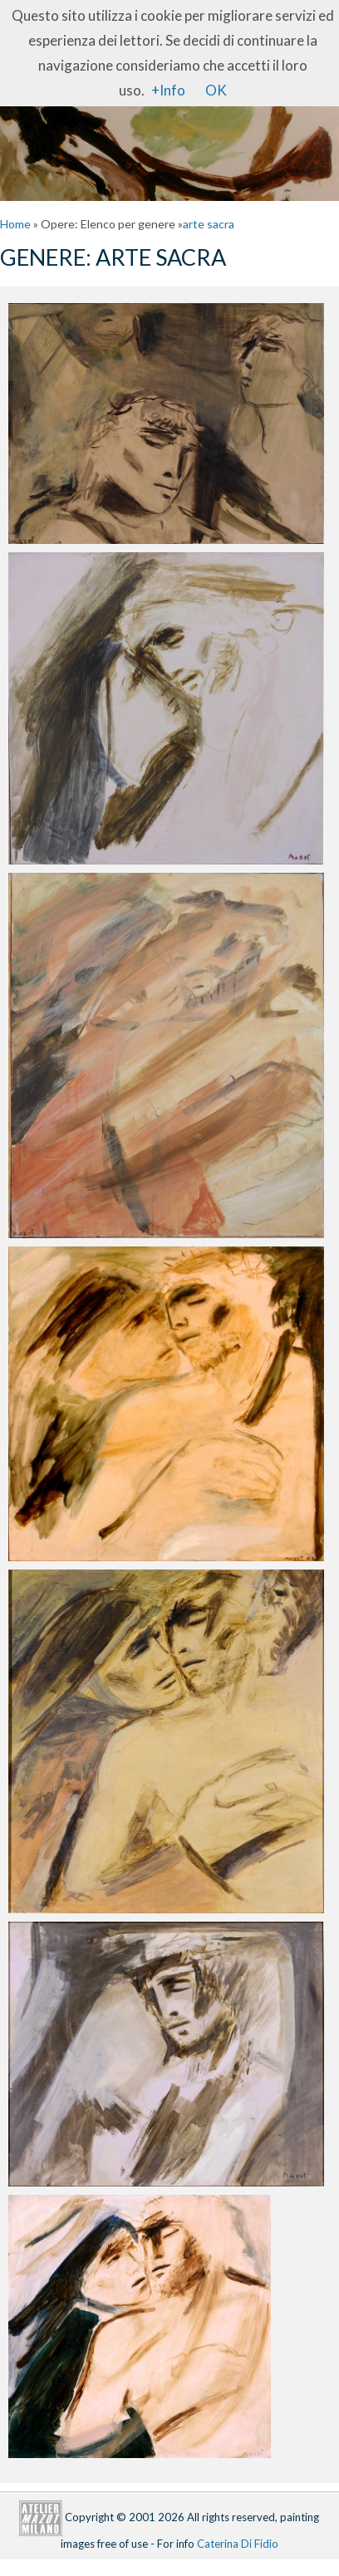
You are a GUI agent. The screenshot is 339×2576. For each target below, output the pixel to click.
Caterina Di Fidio (237, 2543)
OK (216, 90)
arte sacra (208, 224)
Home (15, 224)
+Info (168, 90)
